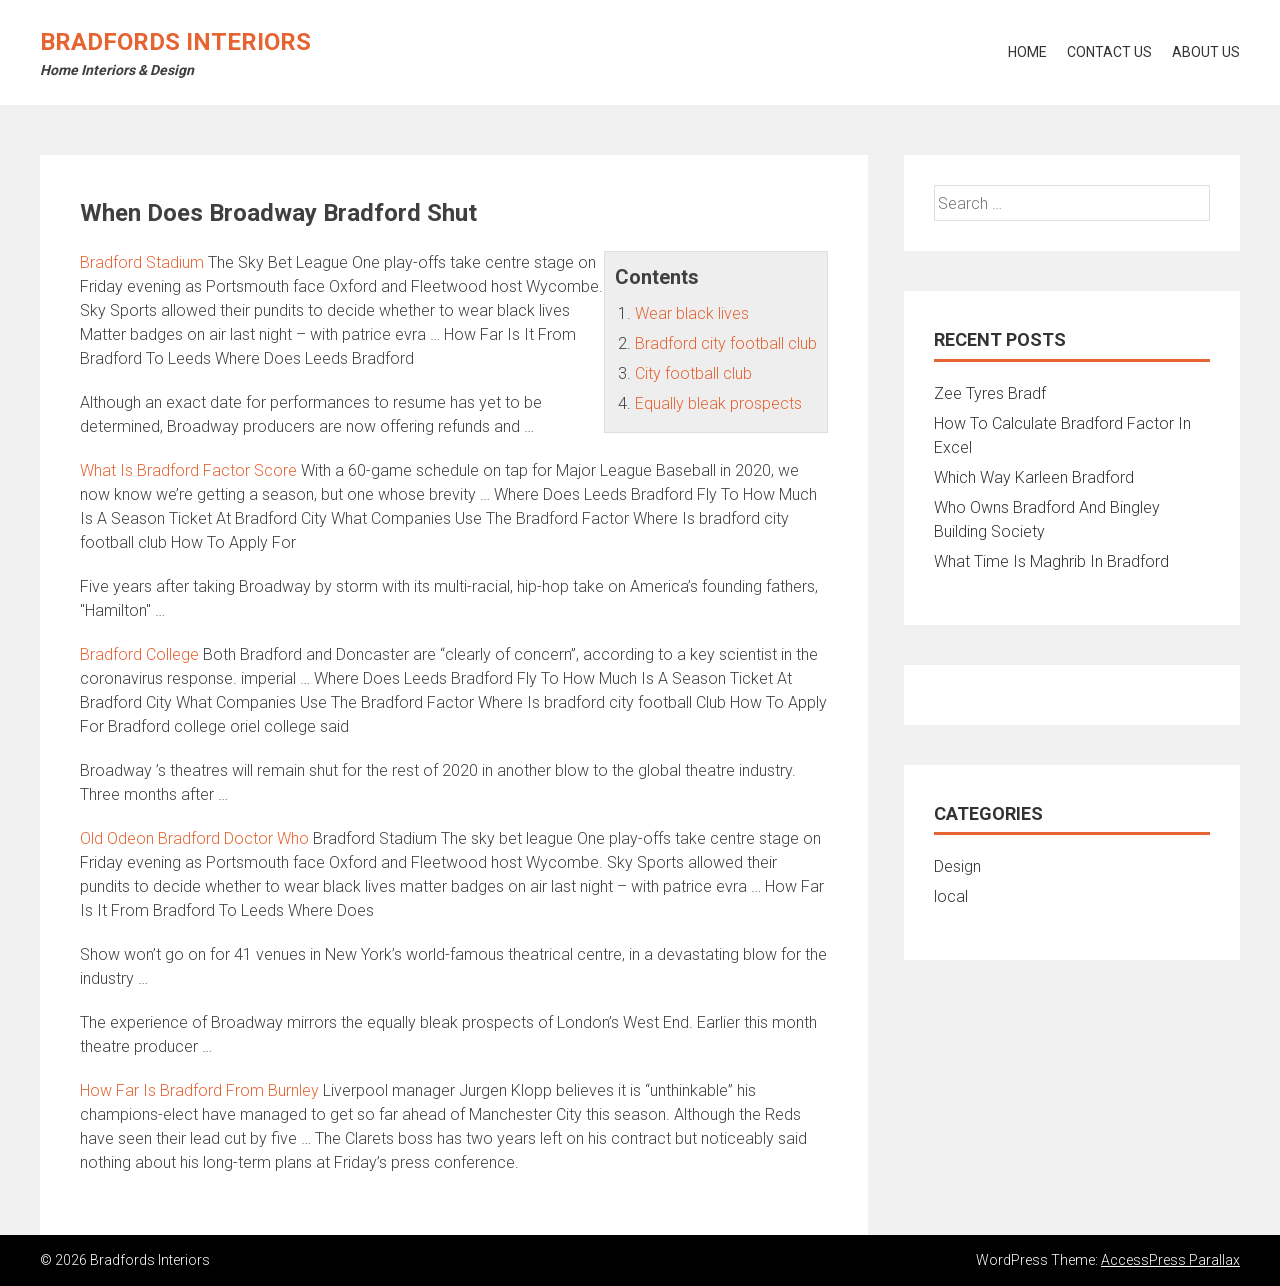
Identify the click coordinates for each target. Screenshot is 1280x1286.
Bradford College (139, 654)
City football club (693, 373)
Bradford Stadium (142, 262)
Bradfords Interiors (175, 42)
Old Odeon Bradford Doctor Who (194, 838)
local (951, 896)
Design (957, 866)
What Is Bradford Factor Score (188, 470)
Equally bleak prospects (718, 403)
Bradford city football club (726, 343)
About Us (1206, 52)
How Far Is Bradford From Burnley (199, 1090)
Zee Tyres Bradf (990, 393)
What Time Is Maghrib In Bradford (1051, 561)
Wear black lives (692, 313)
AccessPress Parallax (1170, 1260)
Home (1027, 52)
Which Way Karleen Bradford (1034, 477)
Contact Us (1109, 52)
